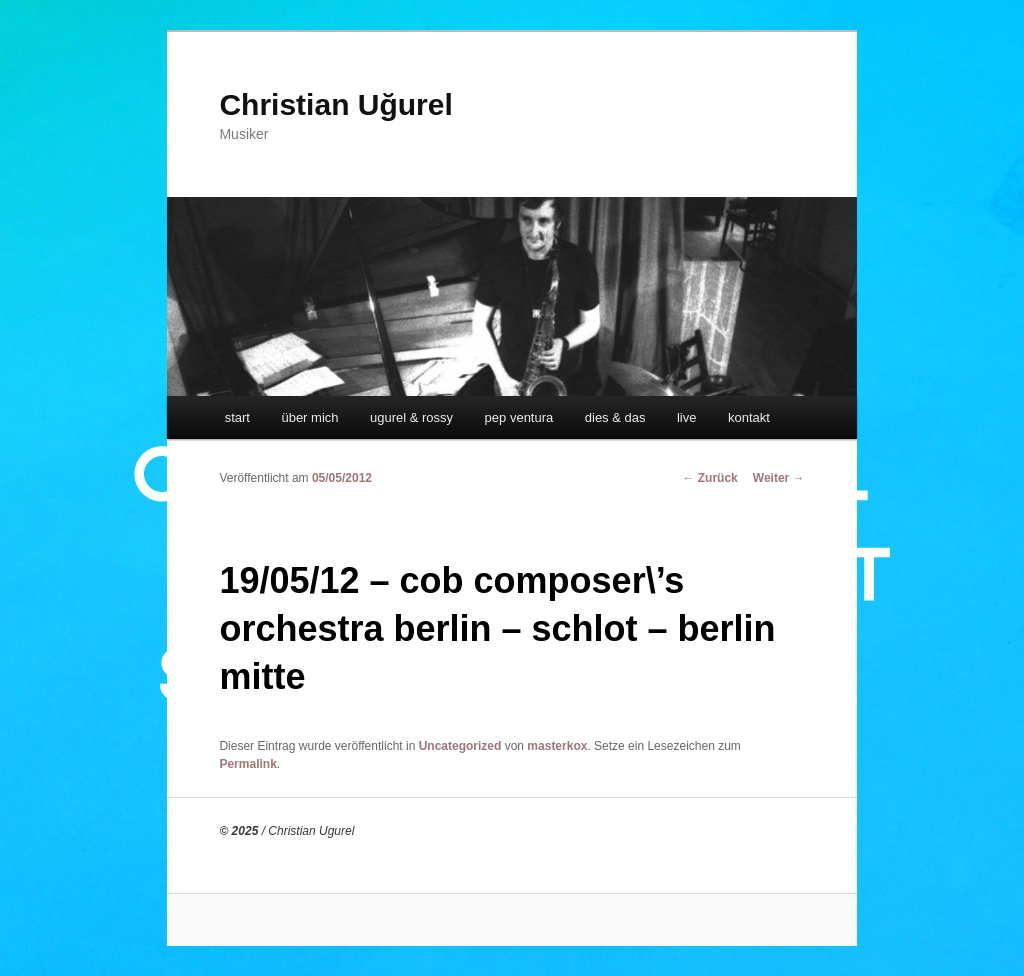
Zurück (709, 478)
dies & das (615, 417)
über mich (309, 417)
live (687, 417)
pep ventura (519, 417)
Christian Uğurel (335, 104)
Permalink (247, 764)
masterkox (557, 746)
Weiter (779, 478)
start (237, 417)
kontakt (749, 417)
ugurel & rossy (411, 417)
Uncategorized (460, 746)
